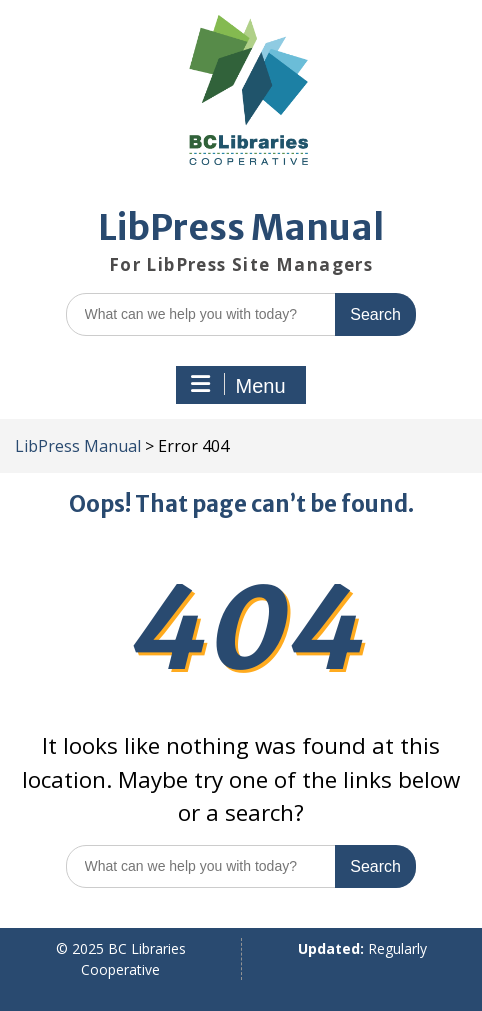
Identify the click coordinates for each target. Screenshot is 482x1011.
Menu (238, 385)
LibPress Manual (241, 228)
